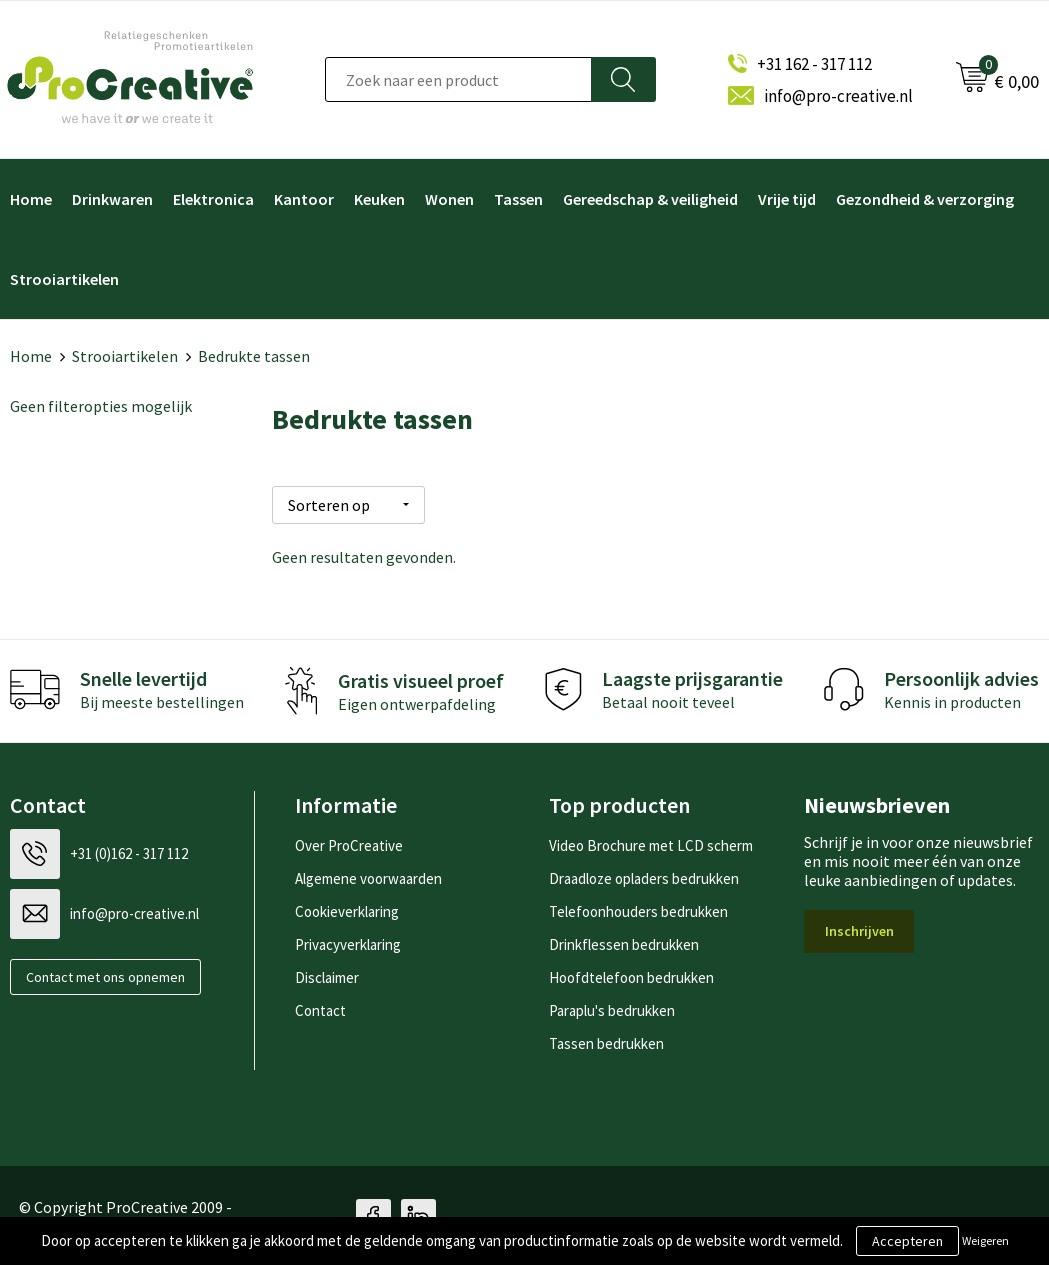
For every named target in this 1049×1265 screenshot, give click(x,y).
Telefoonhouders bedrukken (638, 908)
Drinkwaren (112, 199)
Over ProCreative (349, 842)
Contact (320, 1007)
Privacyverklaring (348, 941)
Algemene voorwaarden (368, 875)
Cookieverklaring (347, 908)
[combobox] (458, 79)
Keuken (379, 199)
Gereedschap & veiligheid (650, 199)
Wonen (449, 199)
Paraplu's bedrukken (612, 1007)
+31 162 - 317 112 (814, 64)
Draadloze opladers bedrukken (644, 875)
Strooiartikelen (125, 356)
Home (31, 356)
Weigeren (985, 1240)
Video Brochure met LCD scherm (651, 842)
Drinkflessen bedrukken (624, 941)
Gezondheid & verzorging (925, 199)
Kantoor (304, 199)
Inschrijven (859, 928)
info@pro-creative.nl (838, 96)
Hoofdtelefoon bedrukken (631, 974)
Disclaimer (327, 974)
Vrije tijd (787, 199)
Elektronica (213, 199)
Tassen (518, 199)
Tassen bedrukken (606, 1040)
